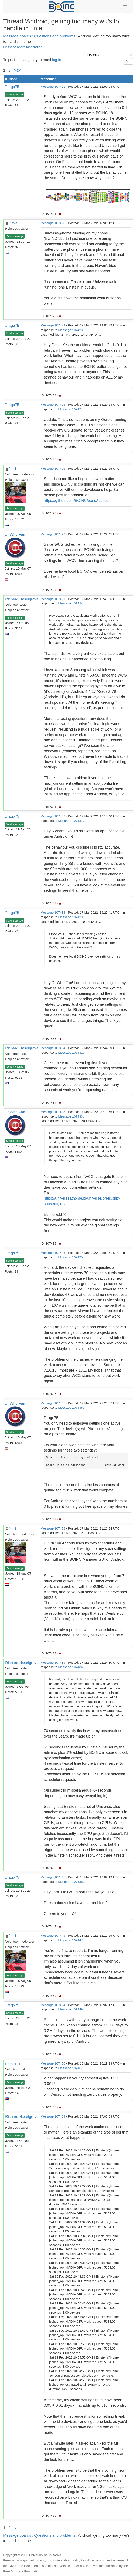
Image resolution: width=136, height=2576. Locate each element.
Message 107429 (53, 534)
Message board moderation (22, 47)
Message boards (17, 36)
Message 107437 (53, 1403)
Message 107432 (53, 816)
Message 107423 (53, 223)
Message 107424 (53, 325)
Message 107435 (53, 1112)
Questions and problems (54, 36)
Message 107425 (53, 404)
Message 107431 (53, 599)
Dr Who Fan (15, 534)
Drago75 (12, 87)
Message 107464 (53, 2005)
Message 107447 (53, 1877)
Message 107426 (53, 468)
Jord (12, 469)
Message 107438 (53, 1528)
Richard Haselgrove (21, 599)
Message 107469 (53, 2116)
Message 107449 (53, 1935)
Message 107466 (53, 2063)
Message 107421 (53, 86)
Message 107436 (53, 1252)
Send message (14, 94)
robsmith (12, 2064)
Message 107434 (53, 1048)
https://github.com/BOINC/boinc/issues (76, 500)
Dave (13, 223)
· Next (16, 70)
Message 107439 (53, 1662)
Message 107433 (53, 912)
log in (56, 60)
